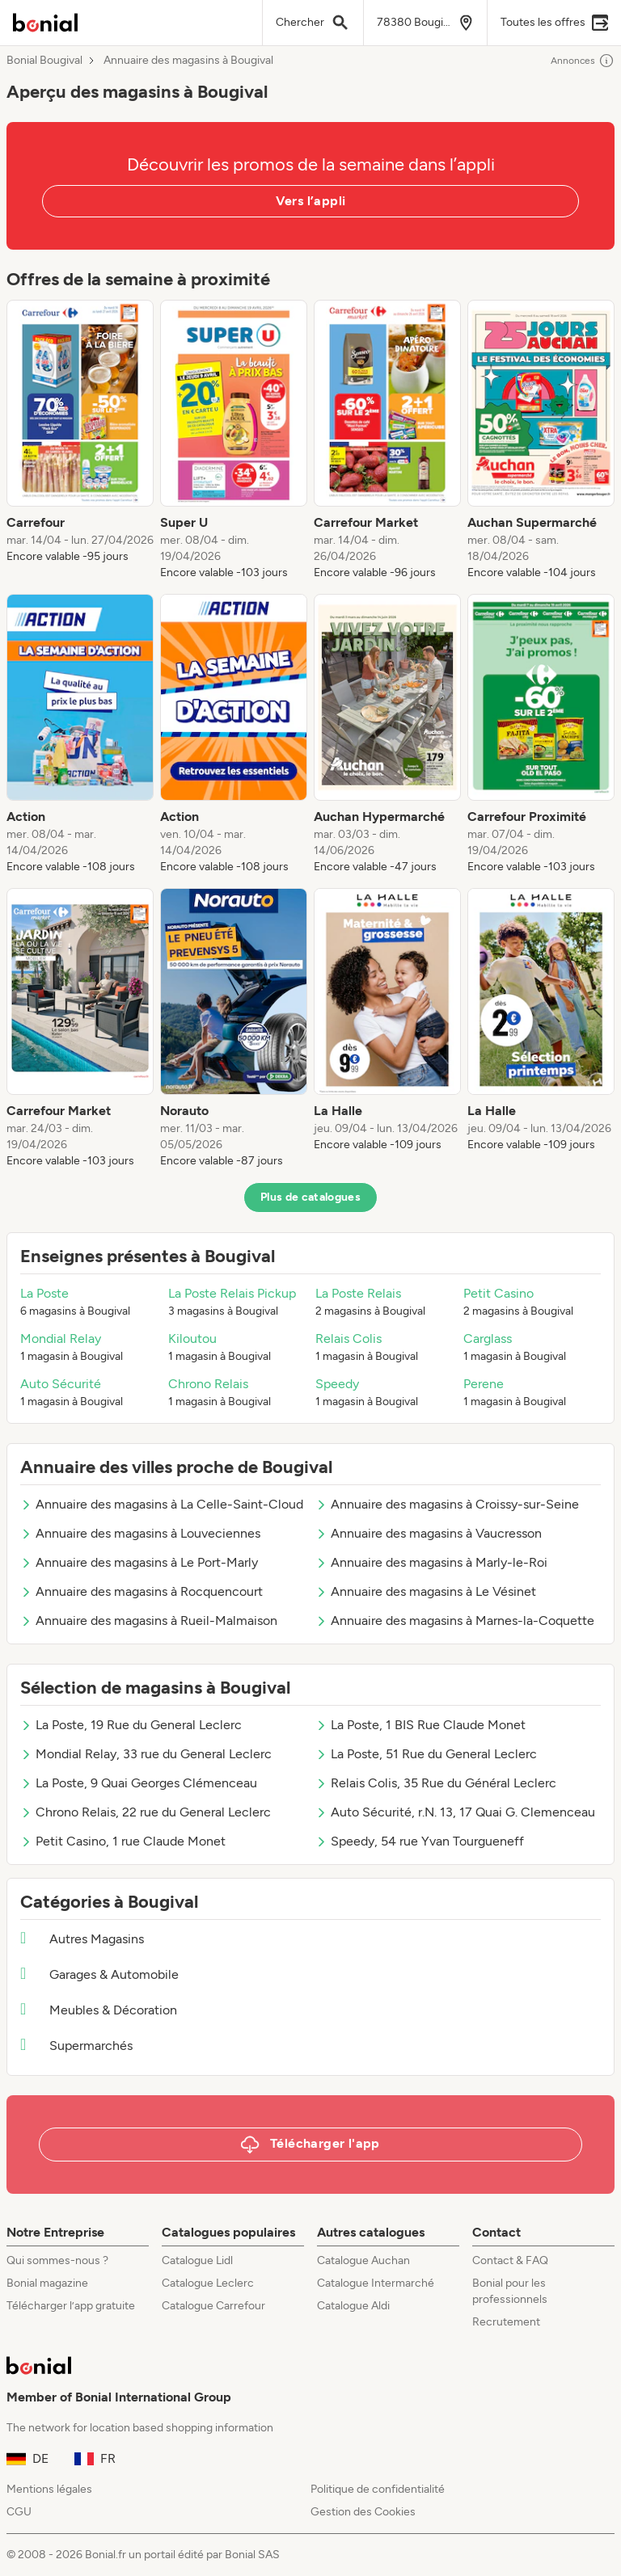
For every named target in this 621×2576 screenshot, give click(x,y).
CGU (19, 2512)
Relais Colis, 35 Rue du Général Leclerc (435, 1783)
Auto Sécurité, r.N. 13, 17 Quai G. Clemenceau (455, 1812)
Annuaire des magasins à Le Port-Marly (139, 1562)
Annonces (583, 61)
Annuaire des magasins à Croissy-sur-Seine (447, 1504)
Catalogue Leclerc (208, 2283)
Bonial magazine (47, 2283)
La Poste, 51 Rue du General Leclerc (426, 1754)
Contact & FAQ (510, 2260)
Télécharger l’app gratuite (70, 2306)
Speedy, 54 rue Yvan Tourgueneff (419, 1841)
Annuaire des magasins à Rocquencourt (141, 1591)
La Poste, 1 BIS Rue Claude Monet (420, 1724)
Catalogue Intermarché (375, 2283)
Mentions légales (49, 2489)
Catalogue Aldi (353, 2306)
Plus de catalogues (310, 1197)
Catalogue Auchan (363, 2260)
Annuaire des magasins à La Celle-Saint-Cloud (161, 1504)
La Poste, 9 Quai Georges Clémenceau (138, 1783)
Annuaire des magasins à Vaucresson (428, 1533)
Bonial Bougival (44, 60)
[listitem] (80, 440)
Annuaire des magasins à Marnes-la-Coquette (454, 1620)
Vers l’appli (311, 200)
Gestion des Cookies (363, 2512)
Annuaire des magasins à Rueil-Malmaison (148, 1620)
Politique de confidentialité (377, 2489)
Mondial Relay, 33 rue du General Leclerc (146, 1754)
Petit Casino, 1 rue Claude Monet (123, 1841)
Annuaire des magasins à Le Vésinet (425, 1591)
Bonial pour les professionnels (509, 2291)
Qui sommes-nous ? (57, 2260)
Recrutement (506, 2322)
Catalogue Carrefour (213, 2306)
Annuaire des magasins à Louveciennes (140, 1533)
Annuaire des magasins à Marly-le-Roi (431, 1562)
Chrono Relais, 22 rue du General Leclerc (145, 1812)
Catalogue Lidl (197, 2260)
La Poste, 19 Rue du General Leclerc (131, 1724)
